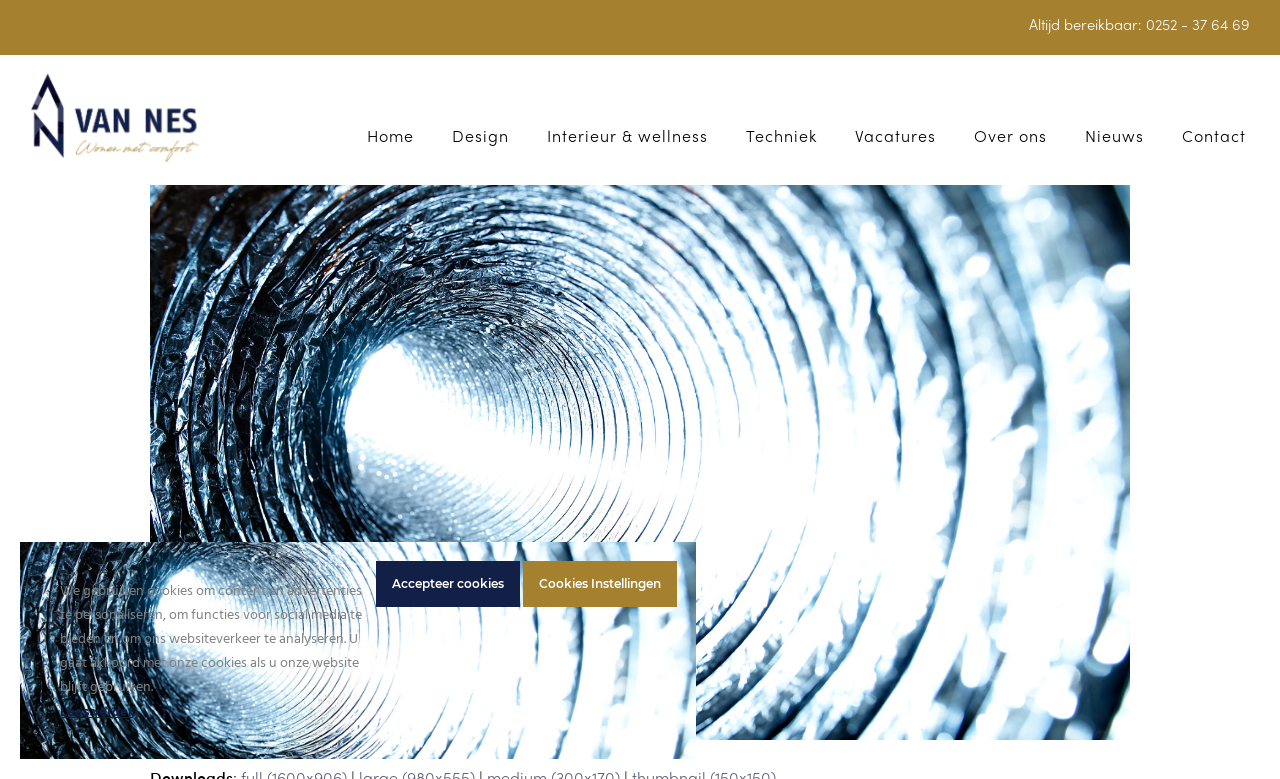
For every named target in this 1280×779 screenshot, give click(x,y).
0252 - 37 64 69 (1198, 26)
